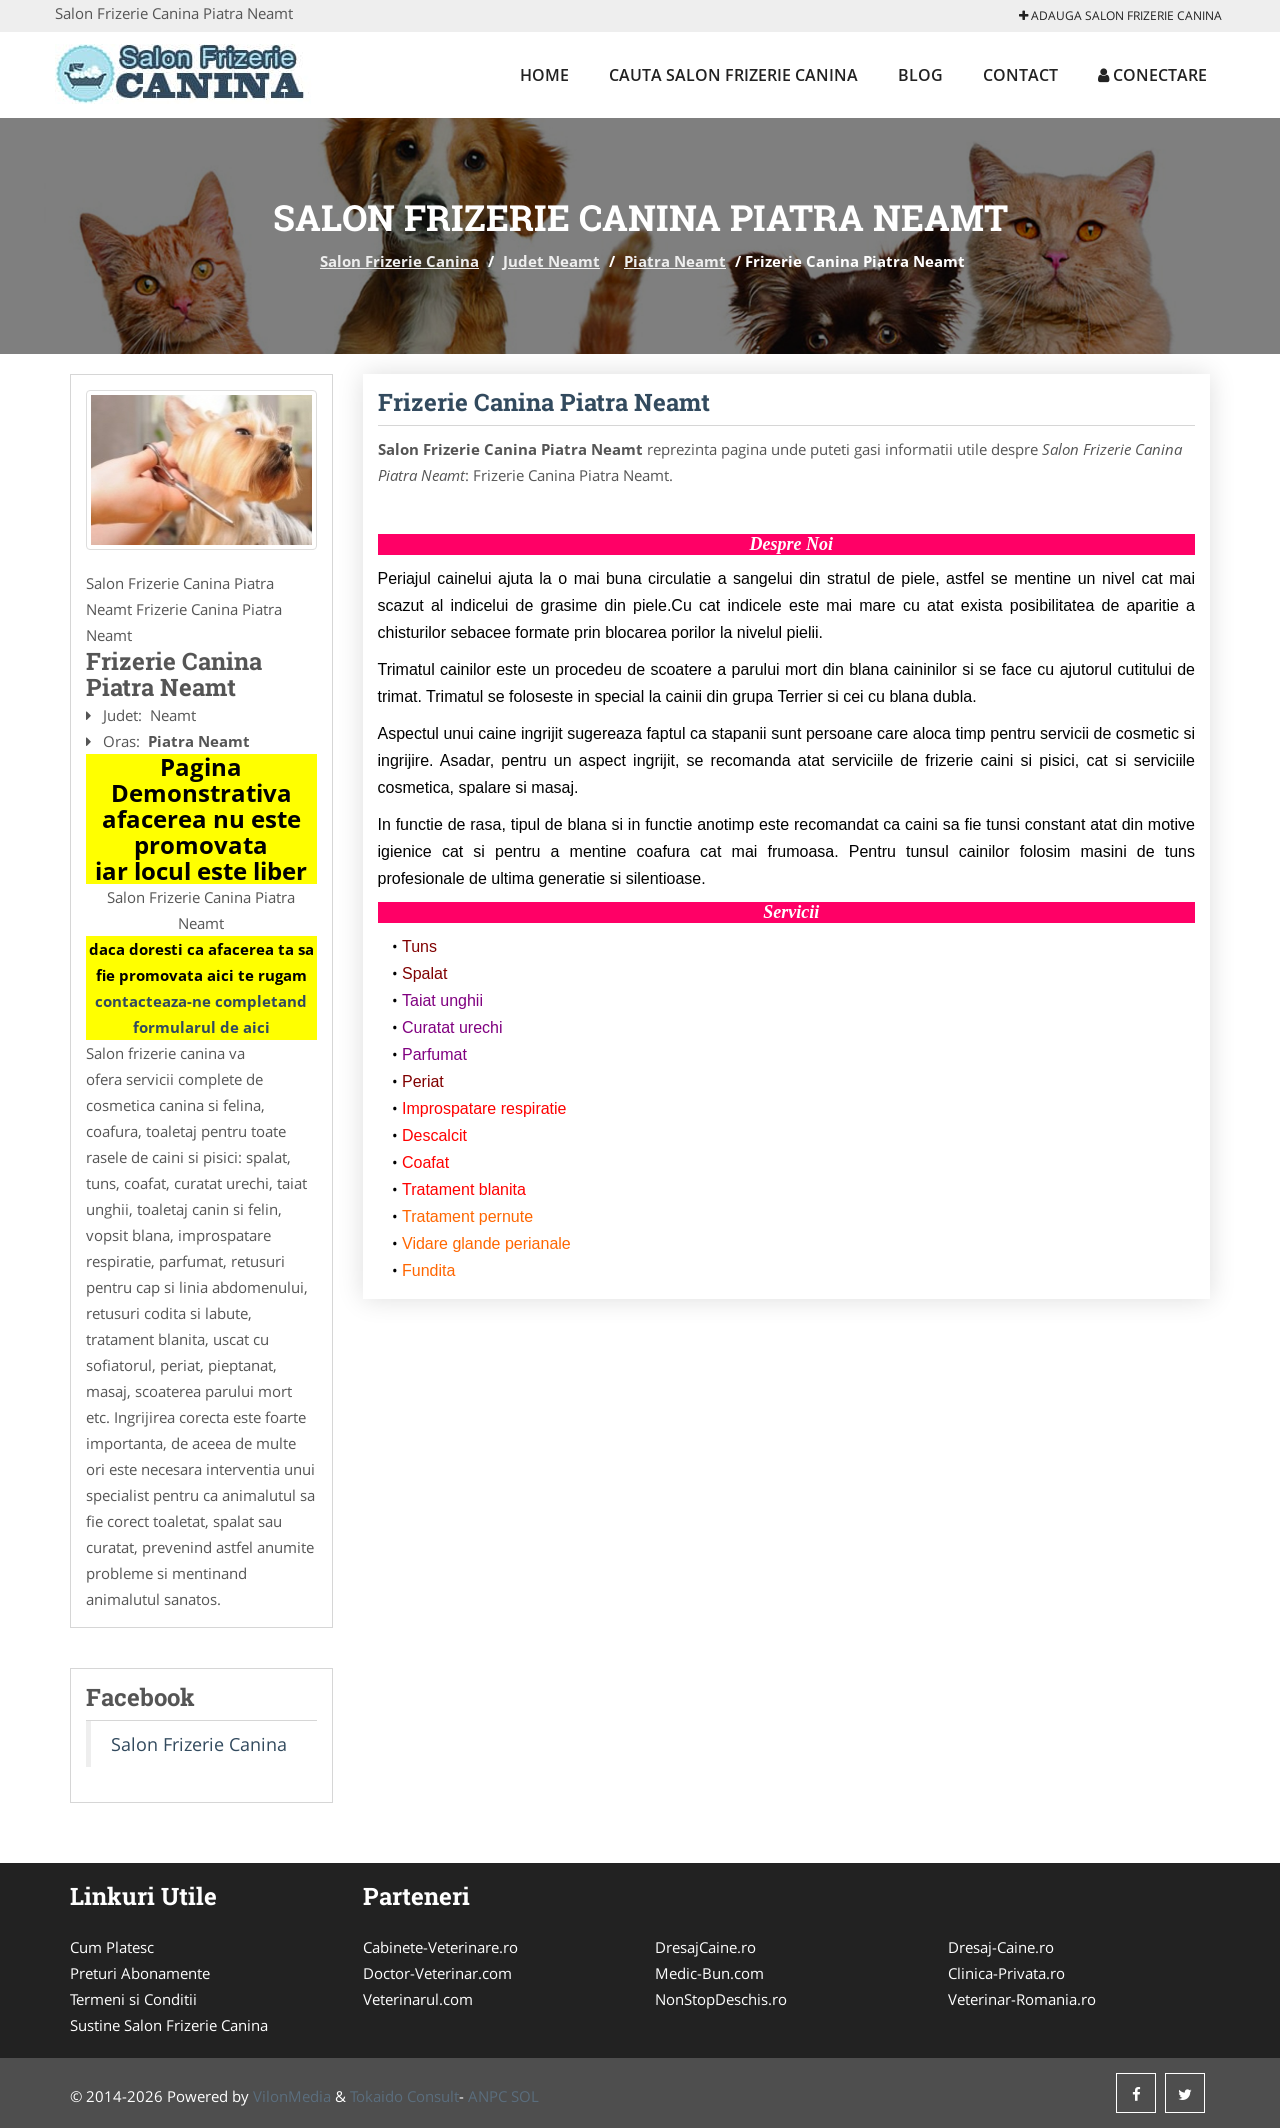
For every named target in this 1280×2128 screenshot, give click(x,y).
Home (544, 75)
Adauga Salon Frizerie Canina (1120, 15)
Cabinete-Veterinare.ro (440, 1947)
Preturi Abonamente (140, 1973)
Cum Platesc (112, 1947)
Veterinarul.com (418, 1999)
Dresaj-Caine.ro (1001, 1947)
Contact (1020, 75)
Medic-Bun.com (709, 1973)
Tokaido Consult (404, 2096)
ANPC (487, 2096)
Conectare (1152, 75)
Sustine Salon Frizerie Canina (169, 2025)
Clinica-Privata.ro (1006, 1973)
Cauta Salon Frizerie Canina (733, 75)
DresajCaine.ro (705, 1947)
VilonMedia (292, 2096)
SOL (525, 2096)
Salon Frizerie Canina (399, 261)
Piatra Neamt (675, 261)
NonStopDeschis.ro (721, 1999)
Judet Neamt (551, 261)
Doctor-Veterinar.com (437, 1973)
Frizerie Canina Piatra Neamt (544, 402)
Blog (920, 75)
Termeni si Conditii (133, 1999)
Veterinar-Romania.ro (1022, 1999)
